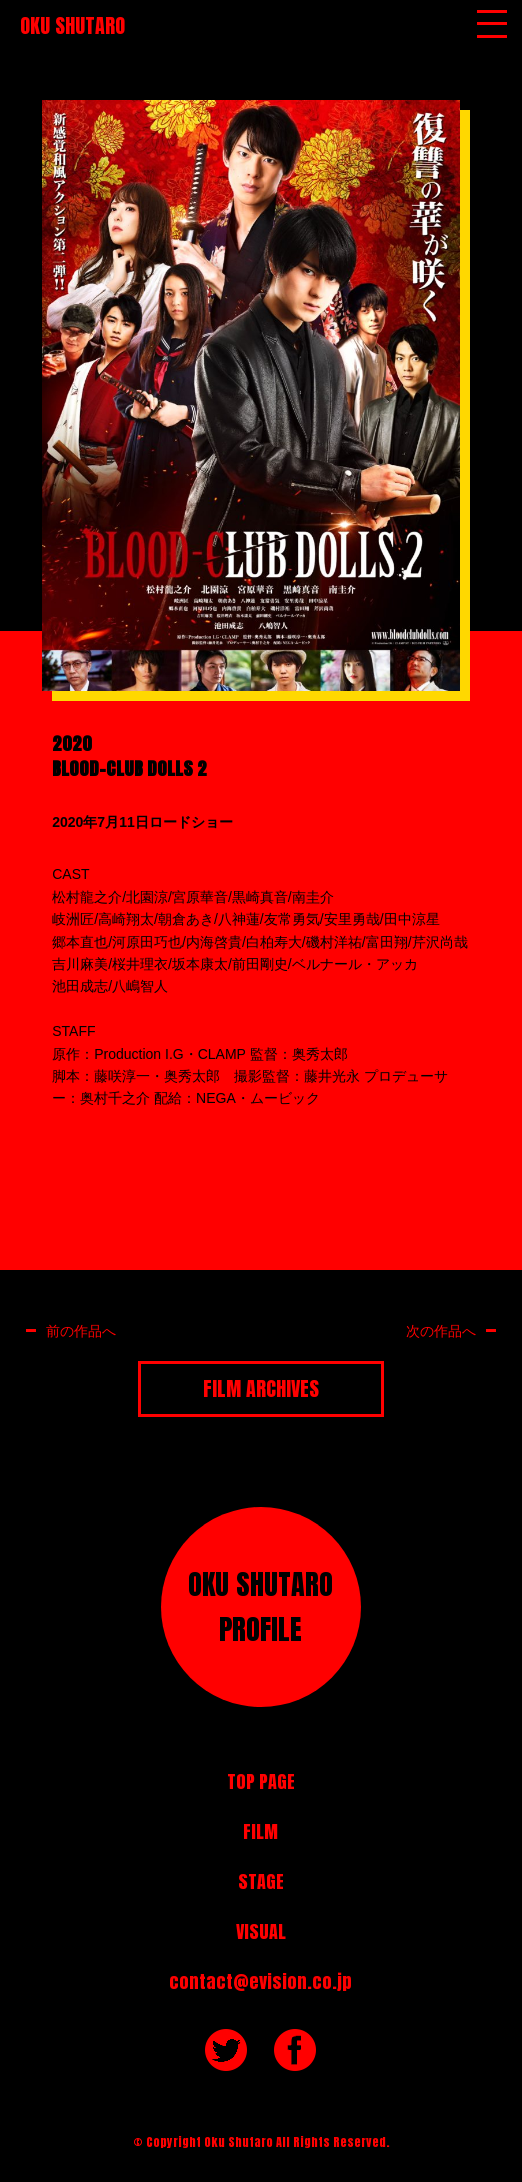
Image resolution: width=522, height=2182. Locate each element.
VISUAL (261, 1931)
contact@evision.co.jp (260, 1981)
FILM (260, 1831)
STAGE (261, 1881)
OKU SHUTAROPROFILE (260, 1606)
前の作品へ (81, 1330)
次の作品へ (441, 1330)
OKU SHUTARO (72, 25)
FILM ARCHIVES (261, 1388)
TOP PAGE (261, 1781)
